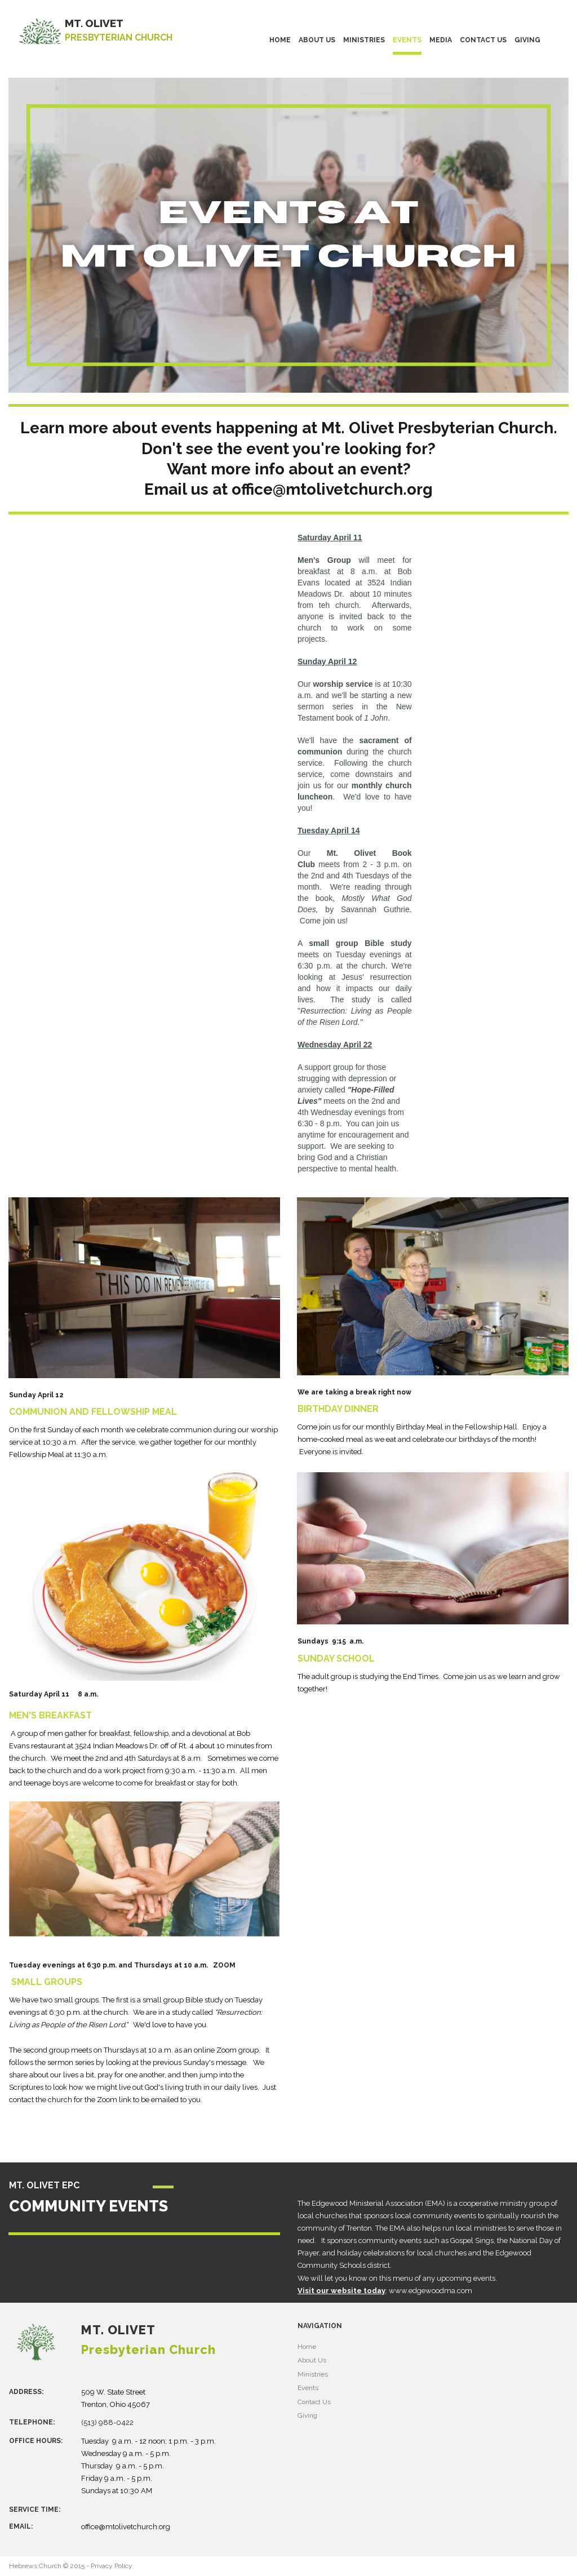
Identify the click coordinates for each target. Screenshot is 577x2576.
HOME (280, 40)
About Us (312, 2360)
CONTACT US (483, 40)
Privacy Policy (111, 2566)
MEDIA (440, 40)
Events (308, 2388)
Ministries (313, 2374)
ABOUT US (317, 40)
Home (307, 2347)
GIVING (527, 40)
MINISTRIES (364, 40)
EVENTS (407, 40)
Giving (307, 2415)
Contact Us (314, 2402)
